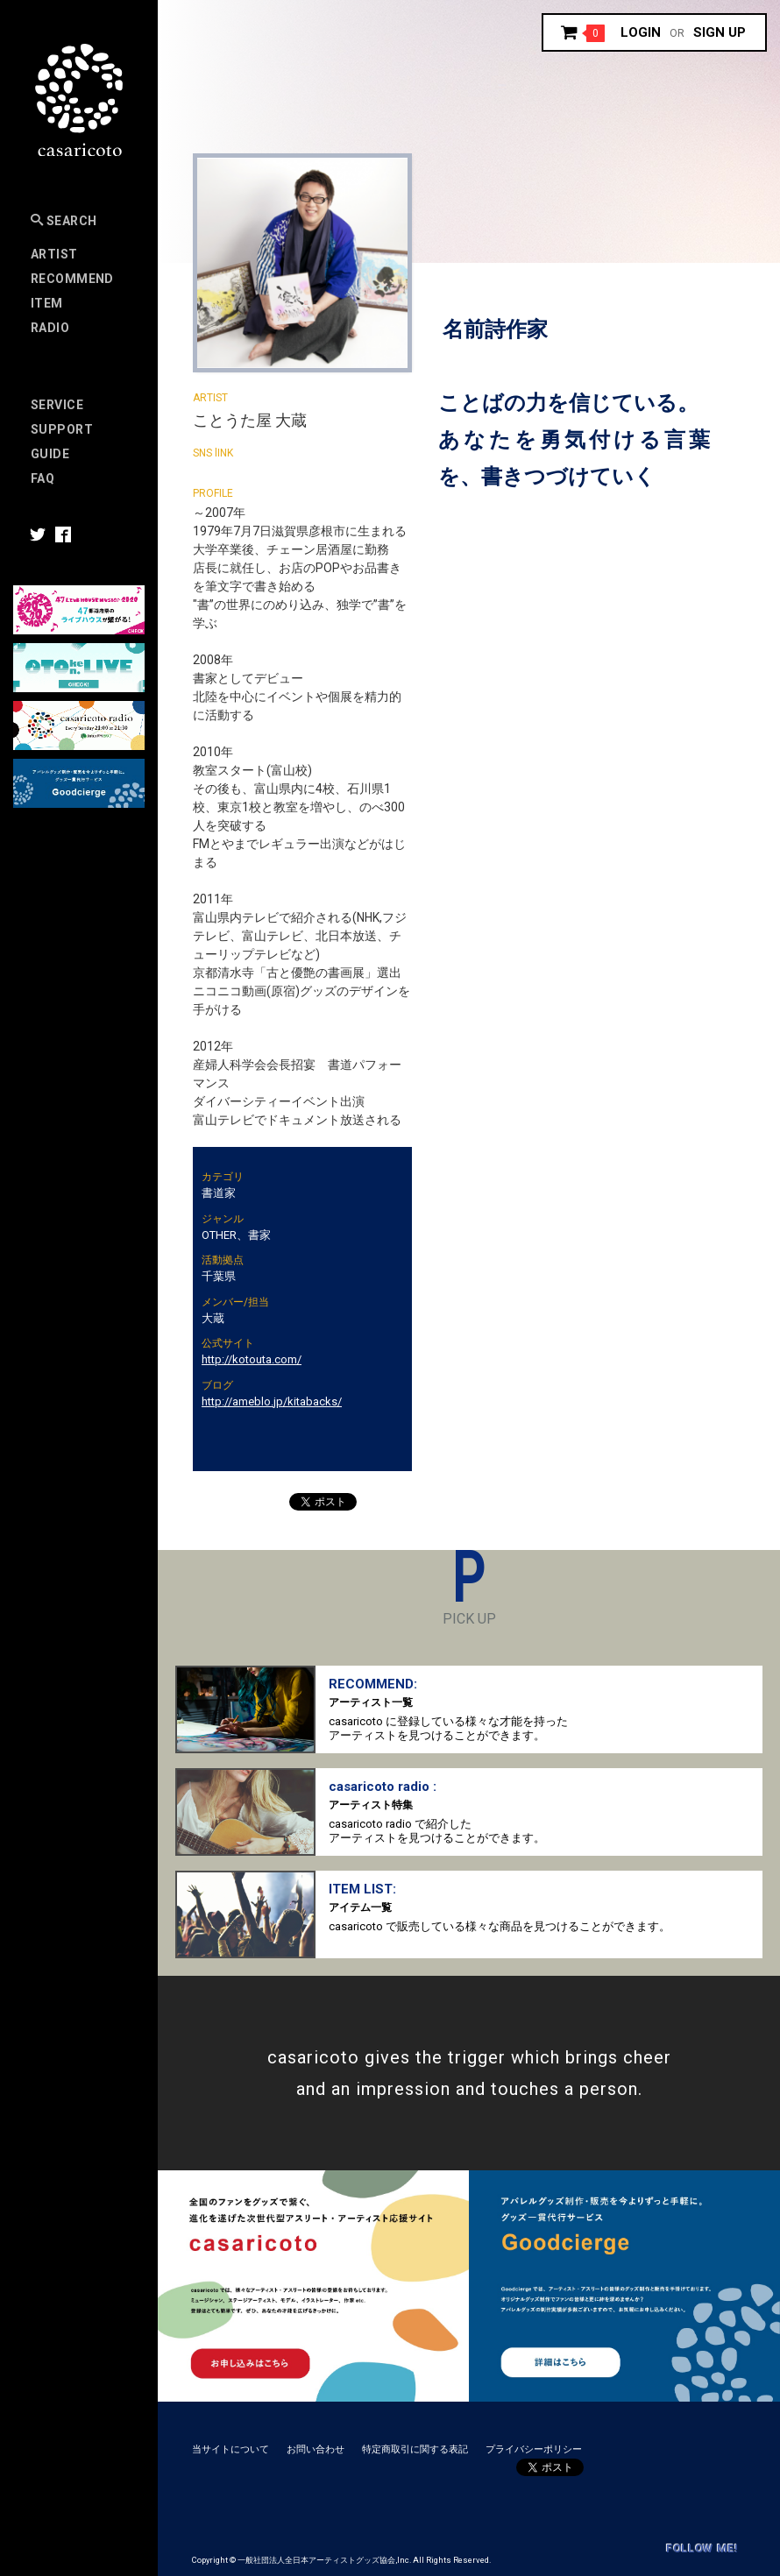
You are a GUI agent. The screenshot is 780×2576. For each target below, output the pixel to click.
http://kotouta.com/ (251, 1359)
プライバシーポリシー (534, 2449)
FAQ (42, 478)
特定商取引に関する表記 (415, 2449)
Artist (54, 254)
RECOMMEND (72, 279)
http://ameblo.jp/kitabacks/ (272, 1401)
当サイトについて (230, 2449)
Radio (50, 328)
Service (57, 405)
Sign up (719, 32)
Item (47, 303)
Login (640, 32)
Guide (50, 454)
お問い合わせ (315, 2449)
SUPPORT (62, 429)
